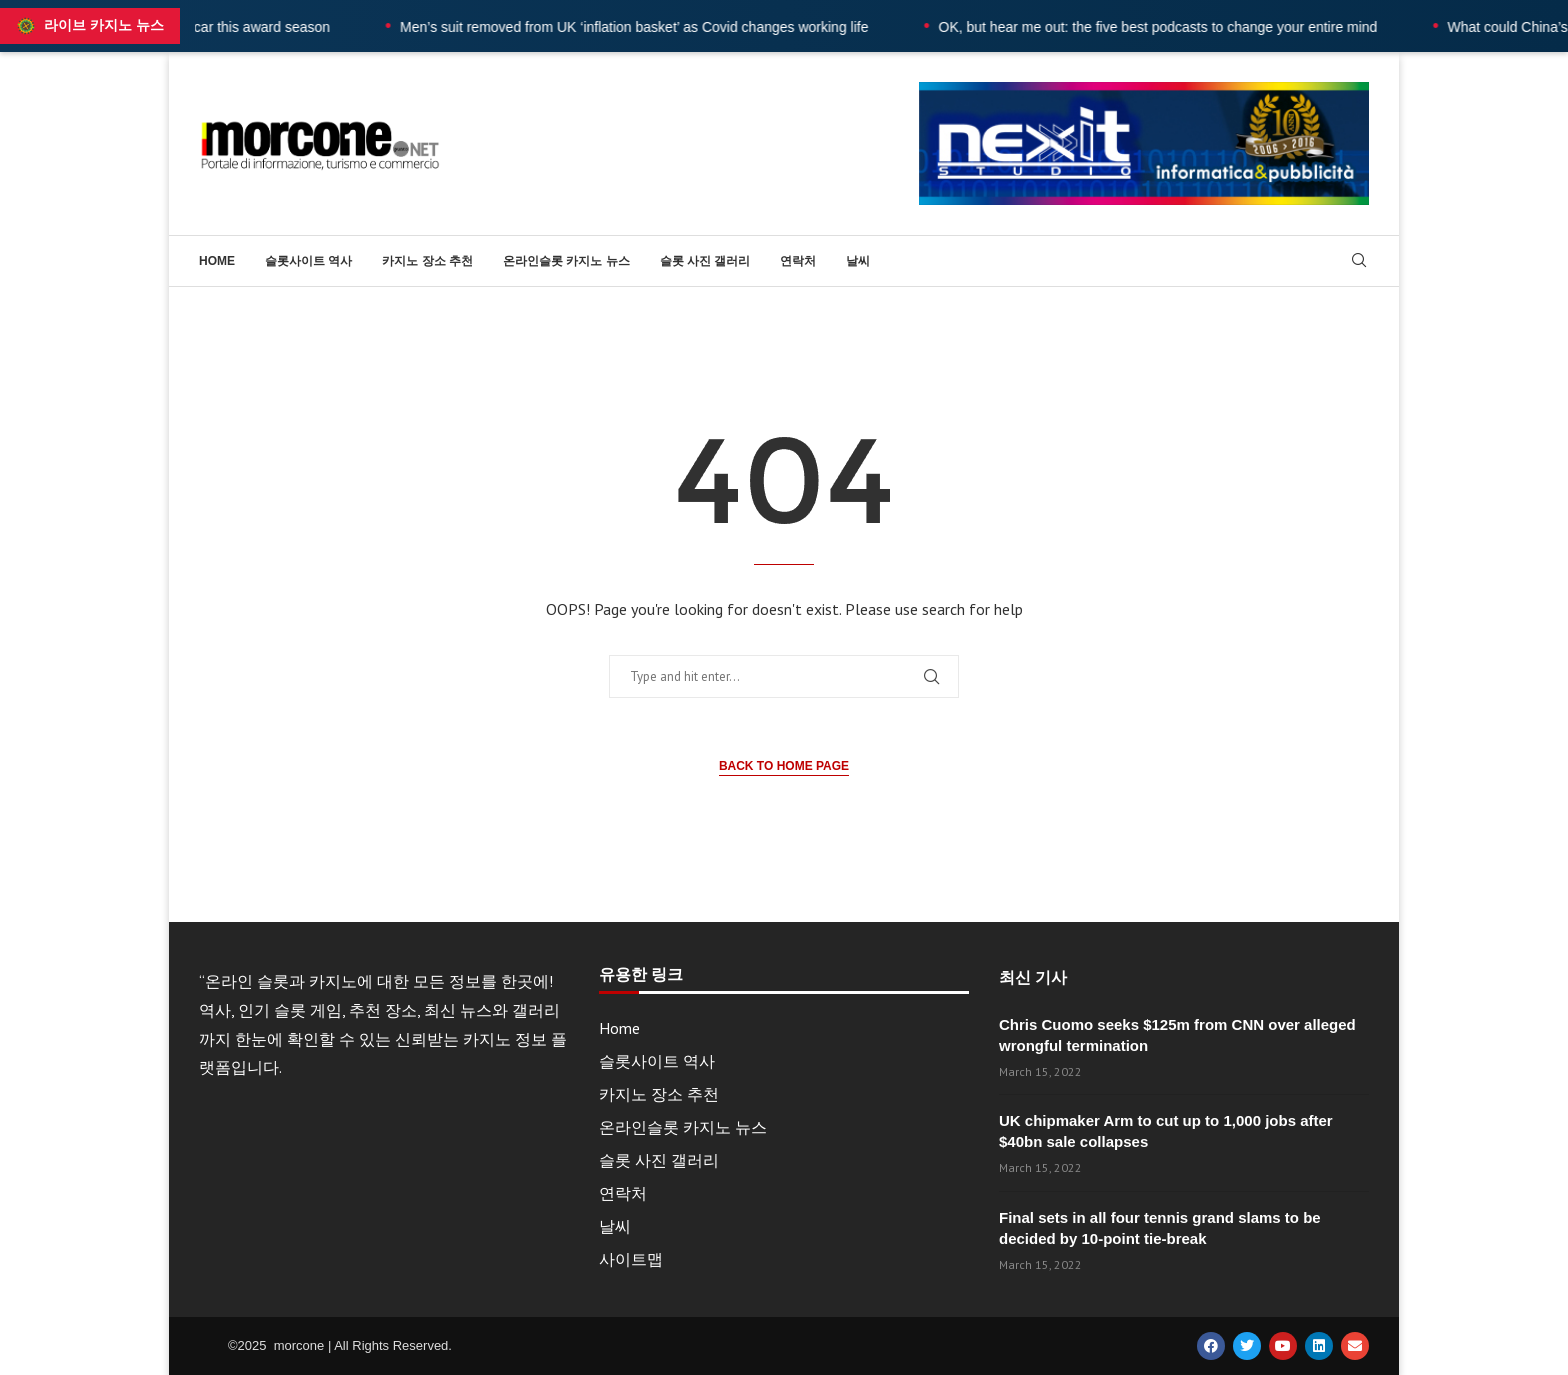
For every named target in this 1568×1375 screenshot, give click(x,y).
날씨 (858, 261)
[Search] (1359, 262)
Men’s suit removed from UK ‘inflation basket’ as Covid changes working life (681, 27)
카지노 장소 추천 (427, 261)
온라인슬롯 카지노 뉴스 (566, 261)
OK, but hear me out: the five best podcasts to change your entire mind (1205, 27)
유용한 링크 (641, 975)
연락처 (798, 261)
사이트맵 (631, 1259)
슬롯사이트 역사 (308, 261)
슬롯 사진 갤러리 (705, 261)
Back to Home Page (784, 766)
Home (217, 261)
